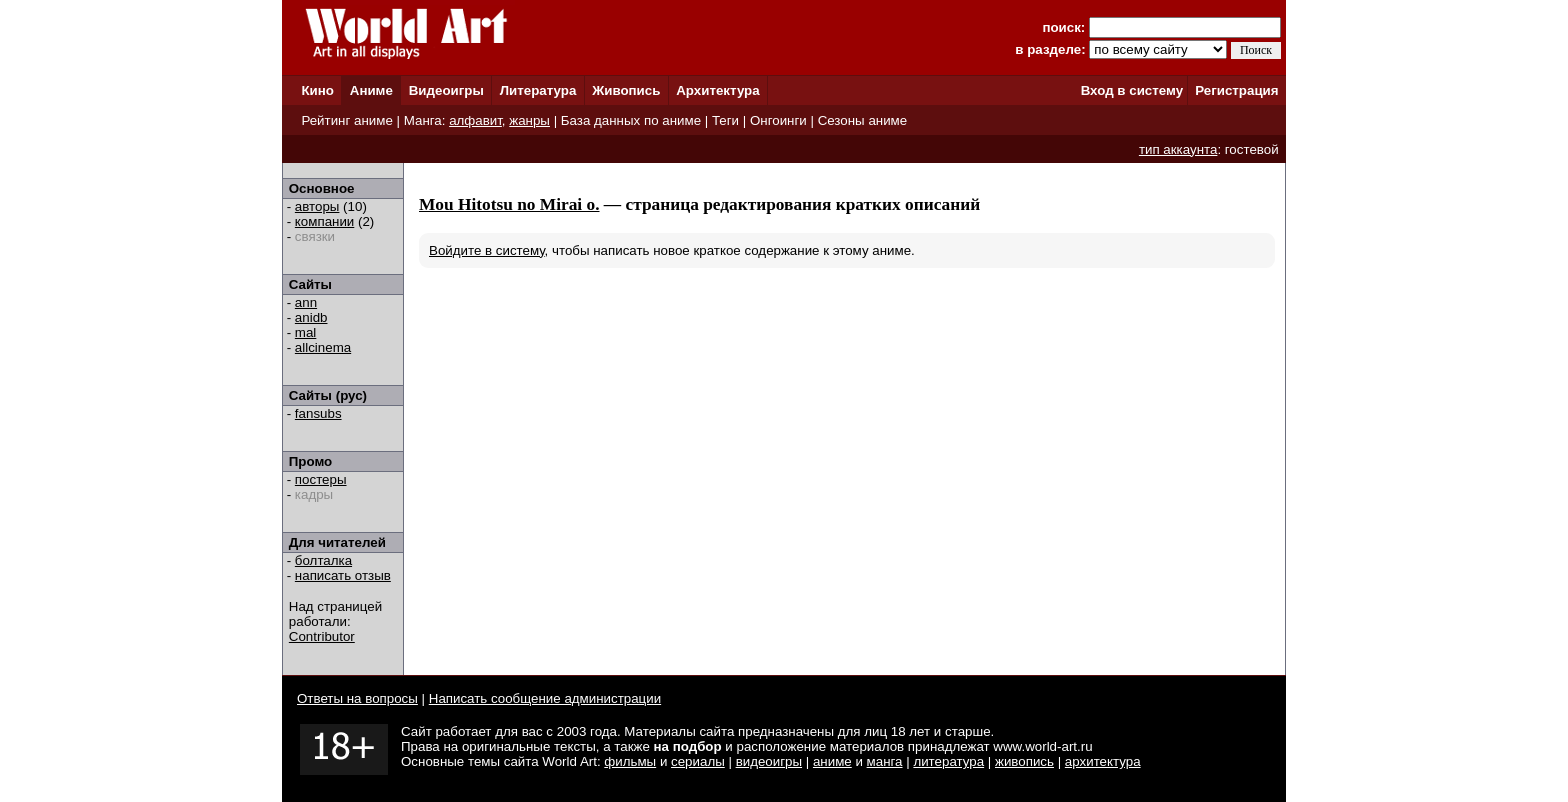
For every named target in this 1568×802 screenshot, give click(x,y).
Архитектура (717, 90)
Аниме (371, 90)
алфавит (475, 120)
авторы (317, 206)
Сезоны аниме (863, 120)
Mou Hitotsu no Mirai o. (509, 204)
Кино (317, 90)
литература (948, 761)
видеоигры (769, 761)
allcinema (323, 347)
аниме (832, 761)
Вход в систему (1132, 90)
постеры (321, 479)
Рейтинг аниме (346, 120)
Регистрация (1236, 90)
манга (885, 761)
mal (305, 332)
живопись (1024, 761)
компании (324, 221)
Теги (725, 120)
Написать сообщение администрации (545, 698)
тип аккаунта (1178, 149)
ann (306, 302)
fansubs (318, 413)
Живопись (626, 90)
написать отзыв (343, 575)
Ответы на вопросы (357, 698)
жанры (529, 120)
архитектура (1103, 761)
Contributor (322, 636)
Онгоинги (778, 120)
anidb (311, 317)
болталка (323, 560)
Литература (538, 90)
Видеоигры (446, 90)
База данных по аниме (631, 120)
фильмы (630, 761)
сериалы (698, 761)
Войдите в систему (487, 250)
